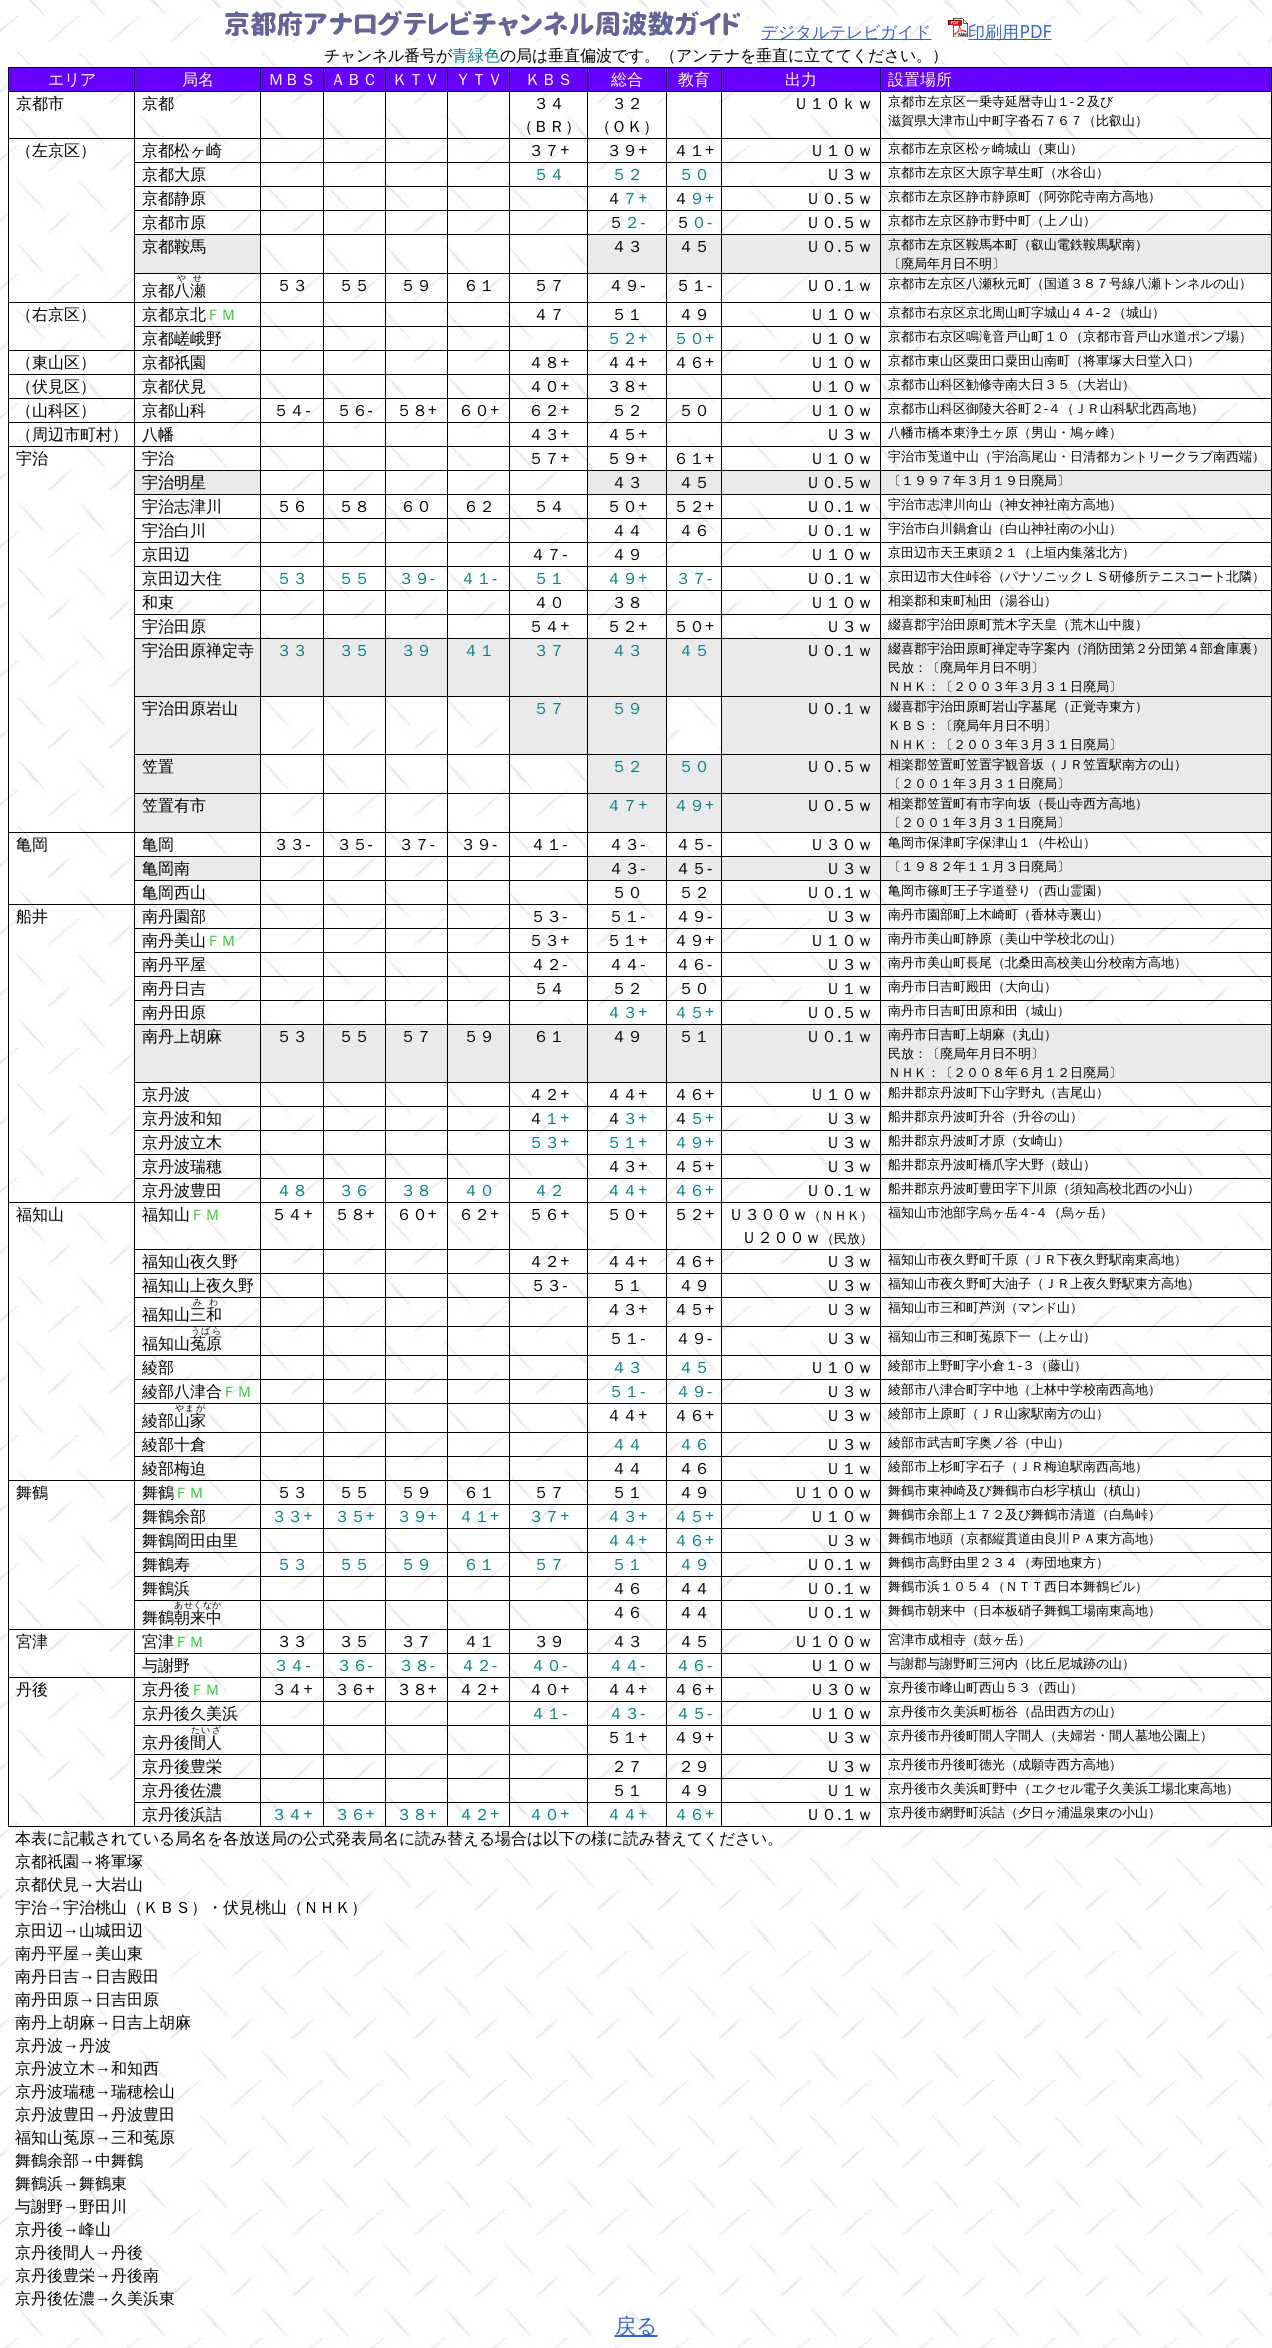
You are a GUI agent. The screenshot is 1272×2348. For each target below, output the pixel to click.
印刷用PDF (999, 31)
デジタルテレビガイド (846, 31)
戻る (636, 2324)
